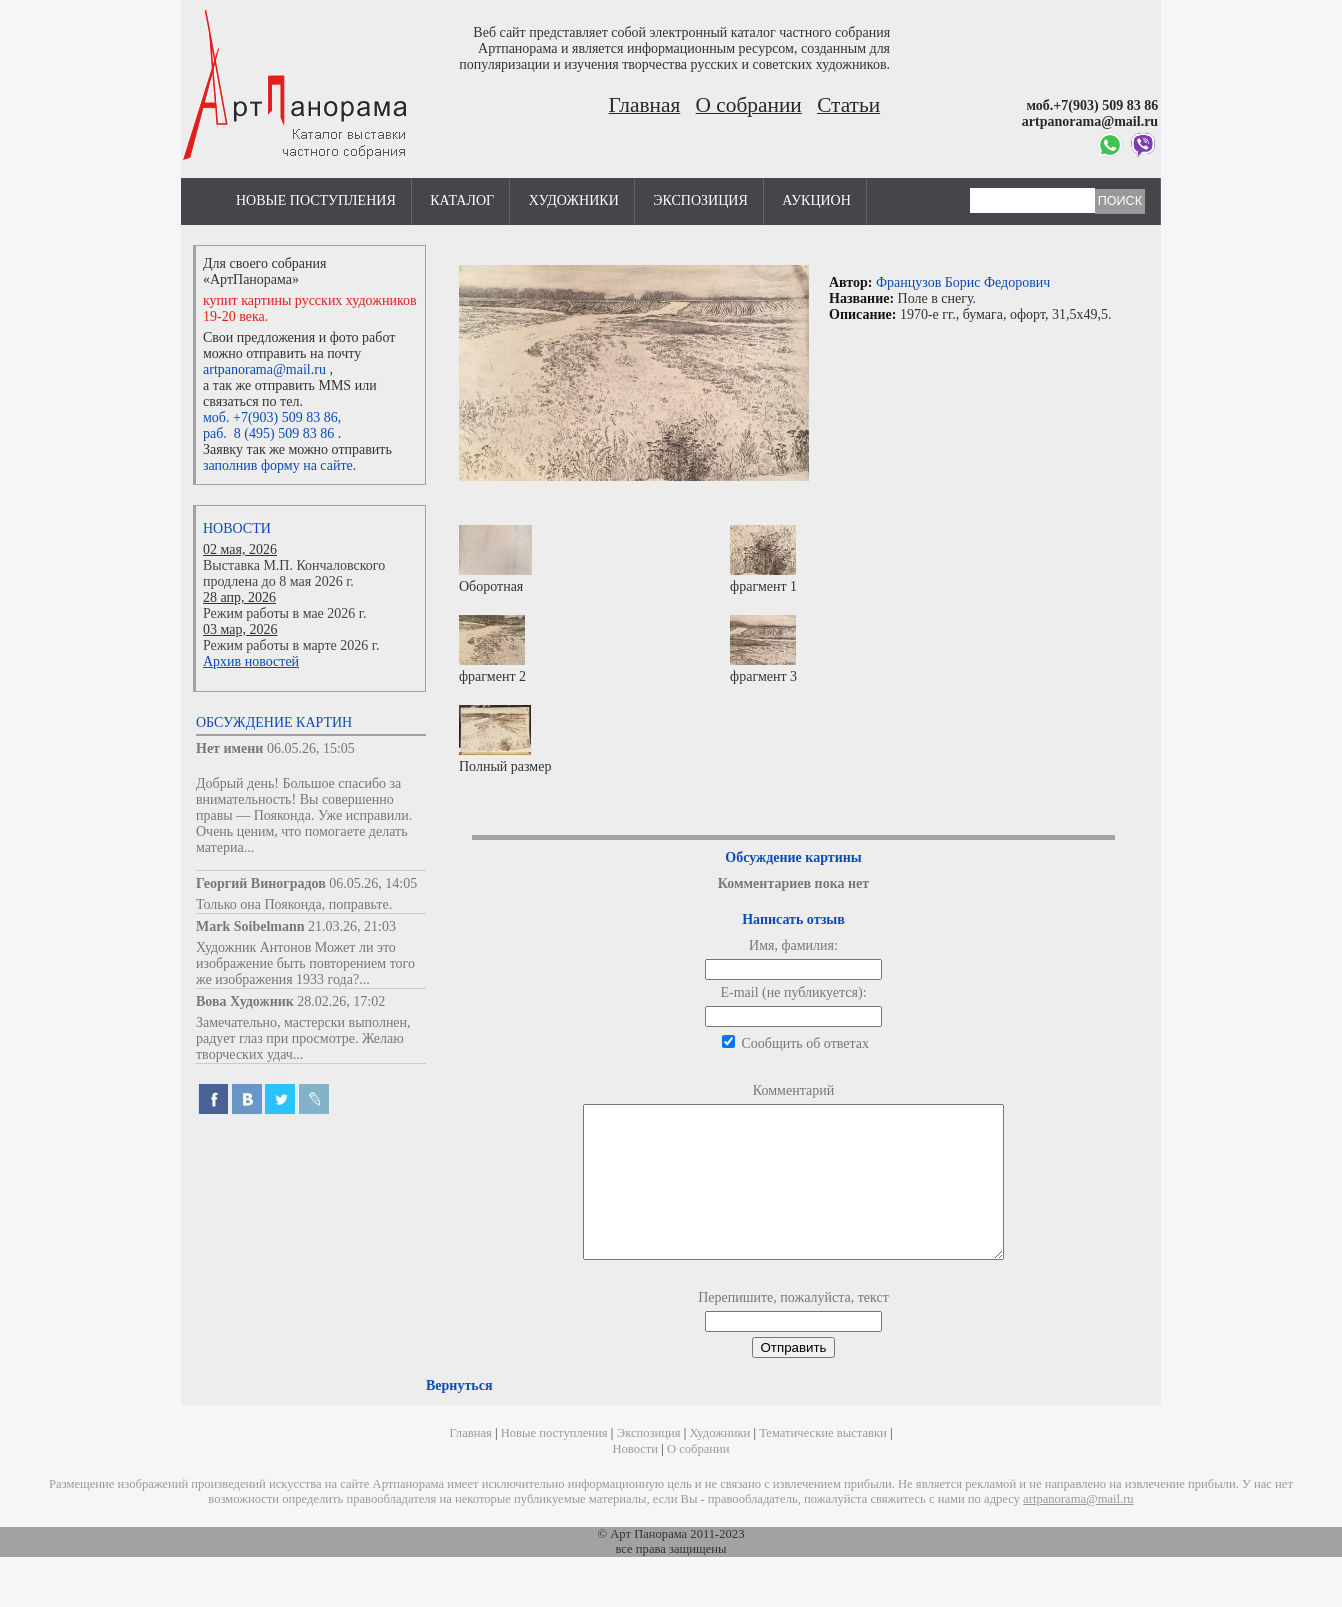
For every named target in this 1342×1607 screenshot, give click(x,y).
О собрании (749, 105)
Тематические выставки (823, 1463)
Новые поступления (316, 200)
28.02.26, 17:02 (341, 1001)
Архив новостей (251, 661)
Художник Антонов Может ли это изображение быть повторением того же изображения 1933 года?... (305, 963)
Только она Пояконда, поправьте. (294, 904)
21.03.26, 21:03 (352, 926)
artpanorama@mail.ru (264, 369)
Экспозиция (700, 200)
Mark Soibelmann (250, 926)
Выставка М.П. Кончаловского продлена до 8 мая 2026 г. (294, 573)
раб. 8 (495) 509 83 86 (268, 433)
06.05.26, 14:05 (373, 883)
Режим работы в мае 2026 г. (284, 613)
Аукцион (816, 200)
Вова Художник (245, 1001)
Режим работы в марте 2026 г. (291, 645)
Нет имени (229, 748)
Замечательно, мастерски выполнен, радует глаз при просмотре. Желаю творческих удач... (303, 1038)
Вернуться (459, 1415)
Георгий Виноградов (261, 883)
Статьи (848, 105)
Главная (645, 105)
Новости (237, 528)
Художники (574, 200)
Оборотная (495, 559)
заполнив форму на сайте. (279, 465)
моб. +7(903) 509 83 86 (270, 417)
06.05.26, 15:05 (311, 748)
